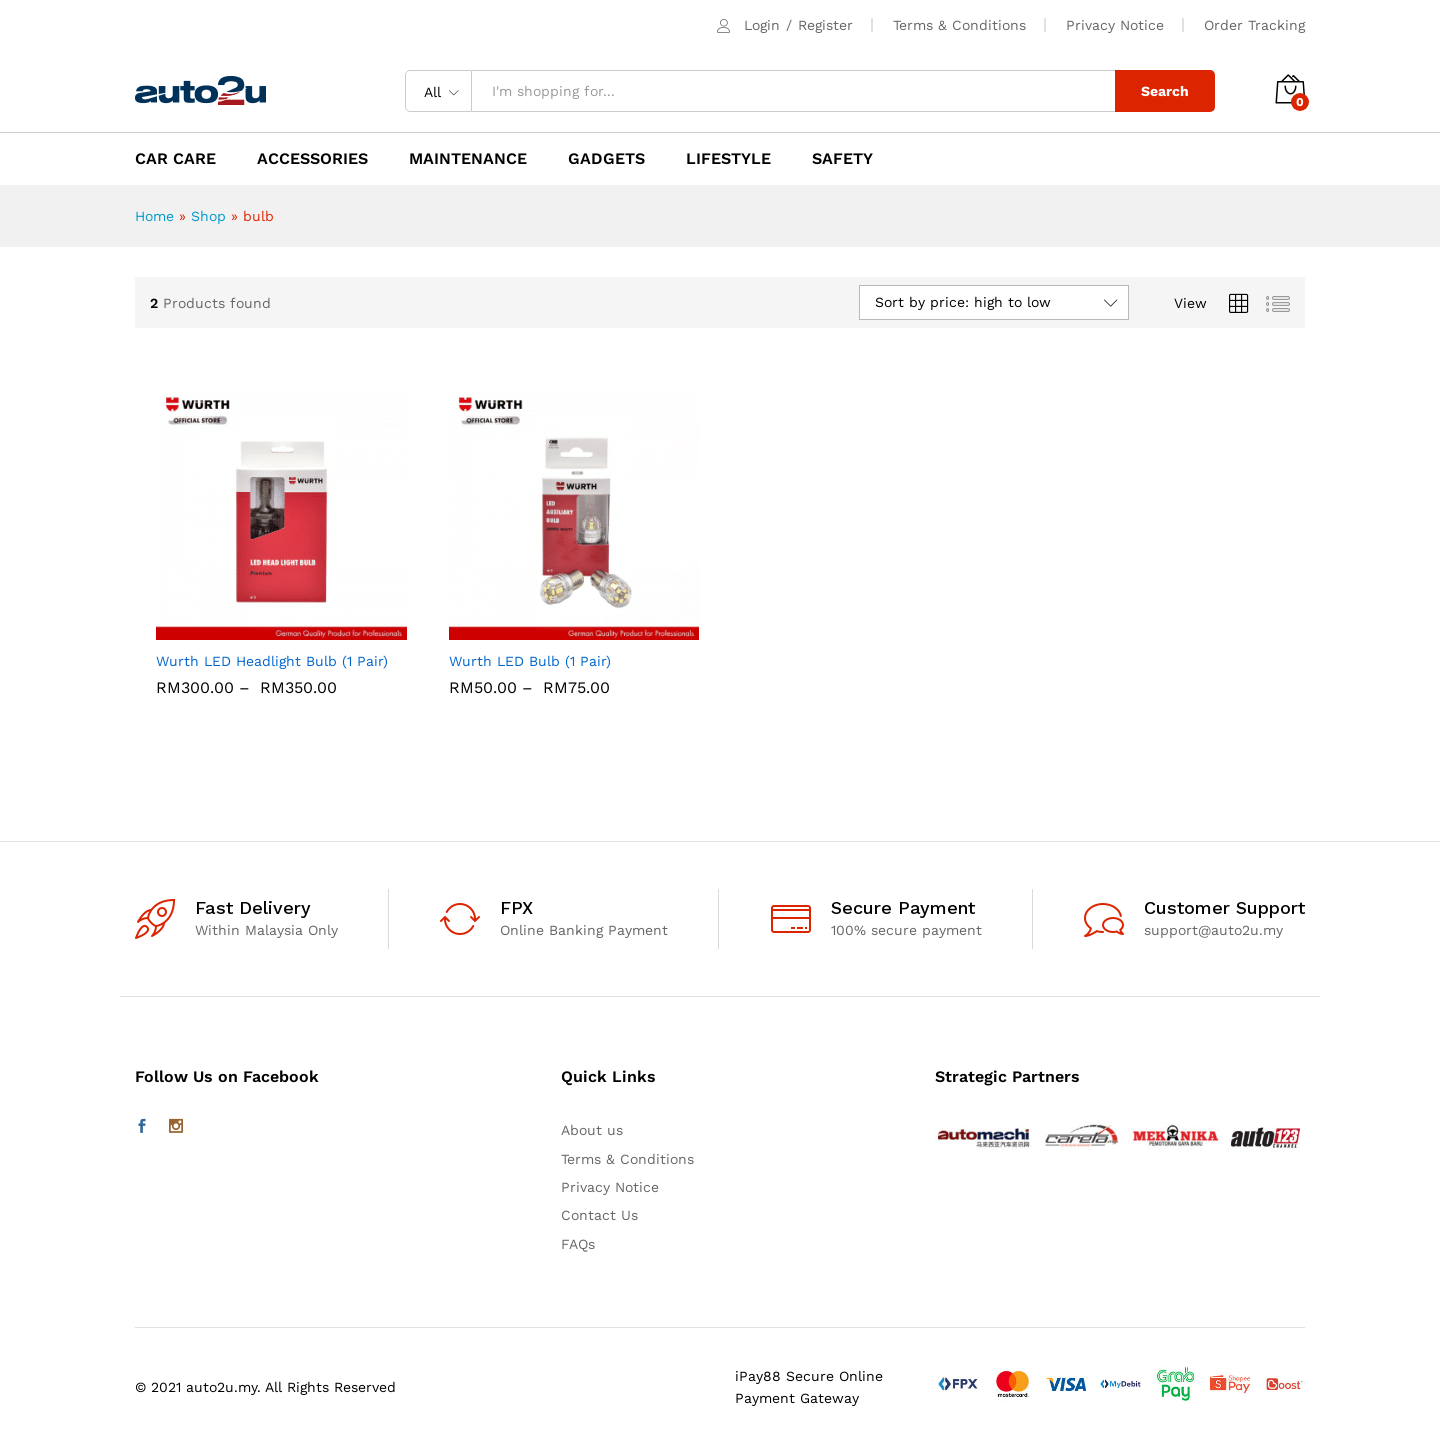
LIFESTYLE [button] (728, 159)
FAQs (578, 1244)
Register (825, 25)
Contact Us (599, 1215)
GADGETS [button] (606, 159)
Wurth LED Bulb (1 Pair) (530, 661)
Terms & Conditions (959, 25)
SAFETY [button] (842, 159)
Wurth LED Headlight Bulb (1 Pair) (272, 661)
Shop (208, 216)
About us (592, 1130)
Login (762, 25)
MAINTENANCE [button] (468, 159)
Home (154, 216)
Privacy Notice (1115, 25)
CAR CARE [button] (175, 159)
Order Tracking (1254, 25)
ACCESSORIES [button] (312, 159)
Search (1165, 91)
